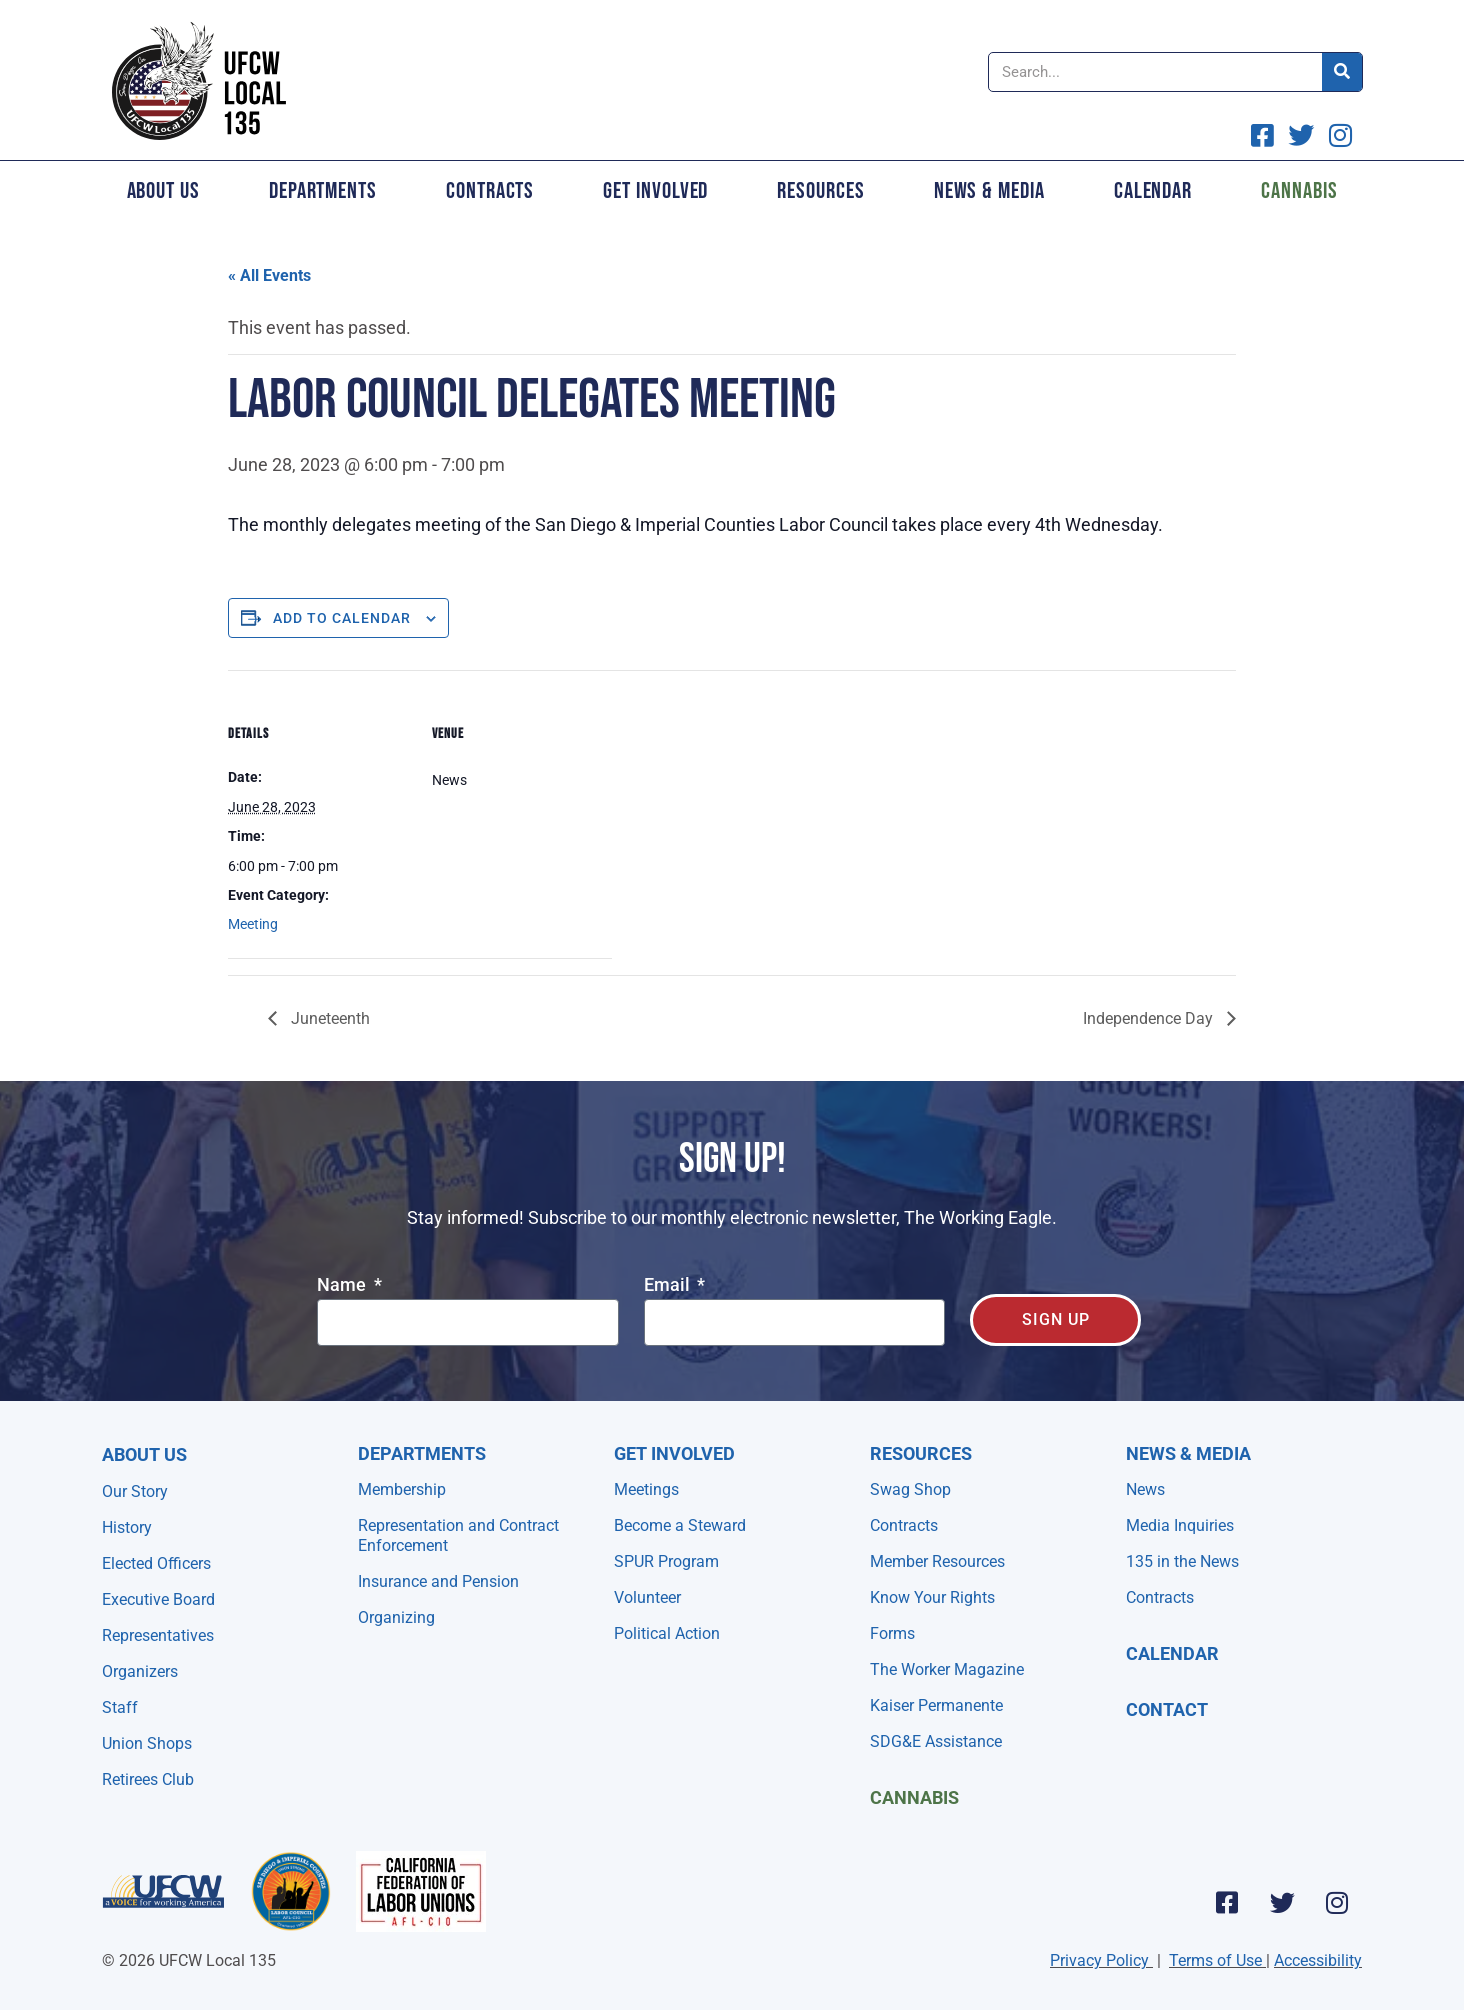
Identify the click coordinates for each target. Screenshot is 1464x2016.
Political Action (667, 1633)
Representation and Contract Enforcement (458, 1535)
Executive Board (158, 1599)
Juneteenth (328, 1018)
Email (669, 1285)
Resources (820, 191)
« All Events (269, 275)
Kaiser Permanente (936, 1705)
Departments (323, 191)
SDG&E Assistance (936, 1741)
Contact (1167, 1709)
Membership (402, 1489)
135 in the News (1182, 1561)
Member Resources (937, 1561)
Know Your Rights (932, 1597)
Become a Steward (680, 1525)
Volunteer (647, 1597)
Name (343, 1285)
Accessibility (1318, 1960)
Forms (892, 1633)
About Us (163, 191)
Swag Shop (910, 1489)
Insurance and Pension (438, 1581)
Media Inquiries (1180, 1525)
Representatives (158, 1635)
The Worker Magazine (947, 1669)
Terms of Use (1215, 1960)
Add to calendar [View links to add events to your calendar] (342, 618)
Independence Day (1150, 1018)
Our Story (135, 1491)
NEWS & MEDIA (1188, 1453)
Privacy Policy (1099, 1960)
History (127, 1527)
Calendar (1153, 191)
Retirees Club (148, 1779)
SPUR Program (666, 1561)
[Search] (1342, 72)
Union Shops (147, 1743)
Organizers (140, 1671)
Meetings (646, 1489)
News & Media (989, 191)
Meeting (253, 924)
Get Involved (655, 191)
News (1145, 1489)
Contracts (490, 191)
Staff (120, 1707)
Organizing (396, 1617)
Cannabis (1299, 191)
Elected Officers (156, 1563)
